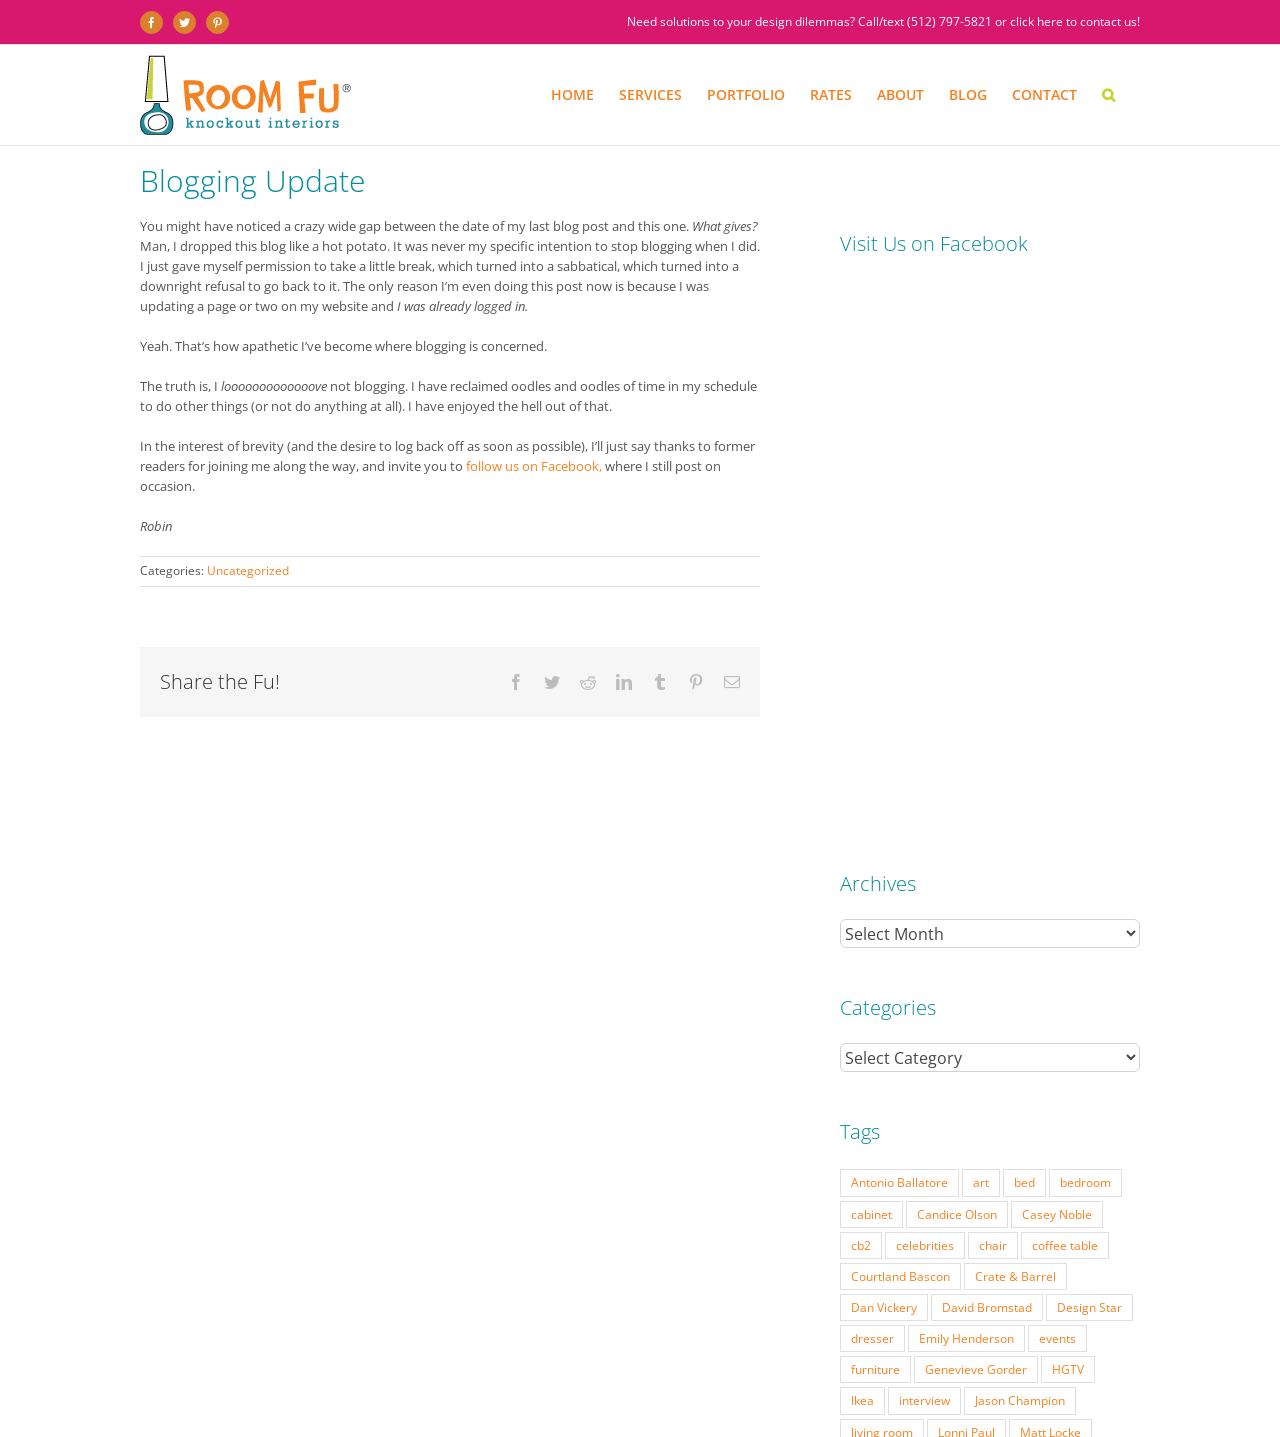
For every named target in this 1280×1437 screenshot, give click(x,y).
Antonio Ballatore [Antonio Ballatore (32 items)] (899, 617)
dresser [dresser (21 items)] (872, 773)
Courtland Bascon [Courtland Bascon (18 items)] (900, 711)
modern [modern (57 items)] (1080, 898)
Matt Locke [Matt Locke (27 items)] (1050, 867)
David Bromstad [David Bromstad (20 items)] (987, 742)
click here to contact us (1073, 21)
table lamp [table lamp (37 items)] (1008, 991)
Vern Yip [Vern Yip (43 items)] (984, 1022)
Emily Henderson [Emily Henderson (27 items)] (966, 773)
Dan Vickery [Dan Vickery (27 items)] (884, 742)
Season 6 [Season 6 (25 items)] (1005, 960)
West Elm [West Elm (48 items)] (877, 1053)
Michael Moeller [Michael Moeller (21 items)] (896, 898)
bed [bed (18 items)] (1024, 617)
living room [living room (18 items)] (882, 867)
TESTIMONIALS (728, 1381)
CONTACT (880, 1381)
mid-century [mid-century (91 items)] (999, 898)
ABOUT (661, 1381)
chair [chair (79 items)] (993, 680)
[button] (1108, 95)
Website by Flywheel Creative (468, 1397)
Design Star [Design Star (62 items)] (1089, 742)
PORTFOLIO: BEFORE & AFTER (347, 1381)
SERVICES (238, 1381)
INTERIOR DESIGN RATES (494, 1381)
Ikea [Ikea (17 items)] (862, 835)
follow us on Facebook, (532, 466)
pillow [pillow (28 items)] (1100, 929)
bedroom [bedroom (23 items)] (1085, 617)
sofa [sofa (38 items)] (942, 991)
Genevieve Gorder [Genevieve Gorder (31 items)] (976, 804)
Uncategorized (248, 570)
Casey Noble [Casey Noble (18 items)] (1057, 649)
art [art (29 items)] (981, 617)
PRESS (583, 1381)
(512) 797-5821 (949, 21)
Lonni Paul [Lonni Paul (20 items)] (966, 867)
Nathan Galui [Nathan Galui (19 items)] (1022, 929)
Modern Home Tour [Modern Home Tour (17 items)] (906, 929)
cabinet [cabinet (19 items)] (871, 649)
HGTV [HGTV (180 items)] (1068, 804)
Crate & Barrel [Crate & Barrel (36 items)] (1015, 711)
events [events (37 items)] (1057, 773)
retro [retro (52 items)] (865, 960)
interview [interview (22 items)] (924, 835)
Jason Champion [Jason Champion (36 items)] (1020, 835)
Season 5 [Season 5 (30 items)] (929, 960)
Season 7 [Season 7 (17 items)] (1081, 960)
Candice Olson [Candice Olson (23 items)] (957, 649)
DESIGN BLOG (811, 1381)
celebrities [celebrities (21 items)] (925, 680)
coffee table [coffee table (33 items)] (1065, 680)
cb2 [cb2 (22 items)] (861, 680)
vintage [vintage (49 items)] (1052, 1022)
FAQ (621, 1381)
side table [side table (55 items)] (878, 991)
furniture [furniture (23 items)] (875, 804)
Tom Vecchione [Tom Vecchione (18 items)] (893, 1022)
